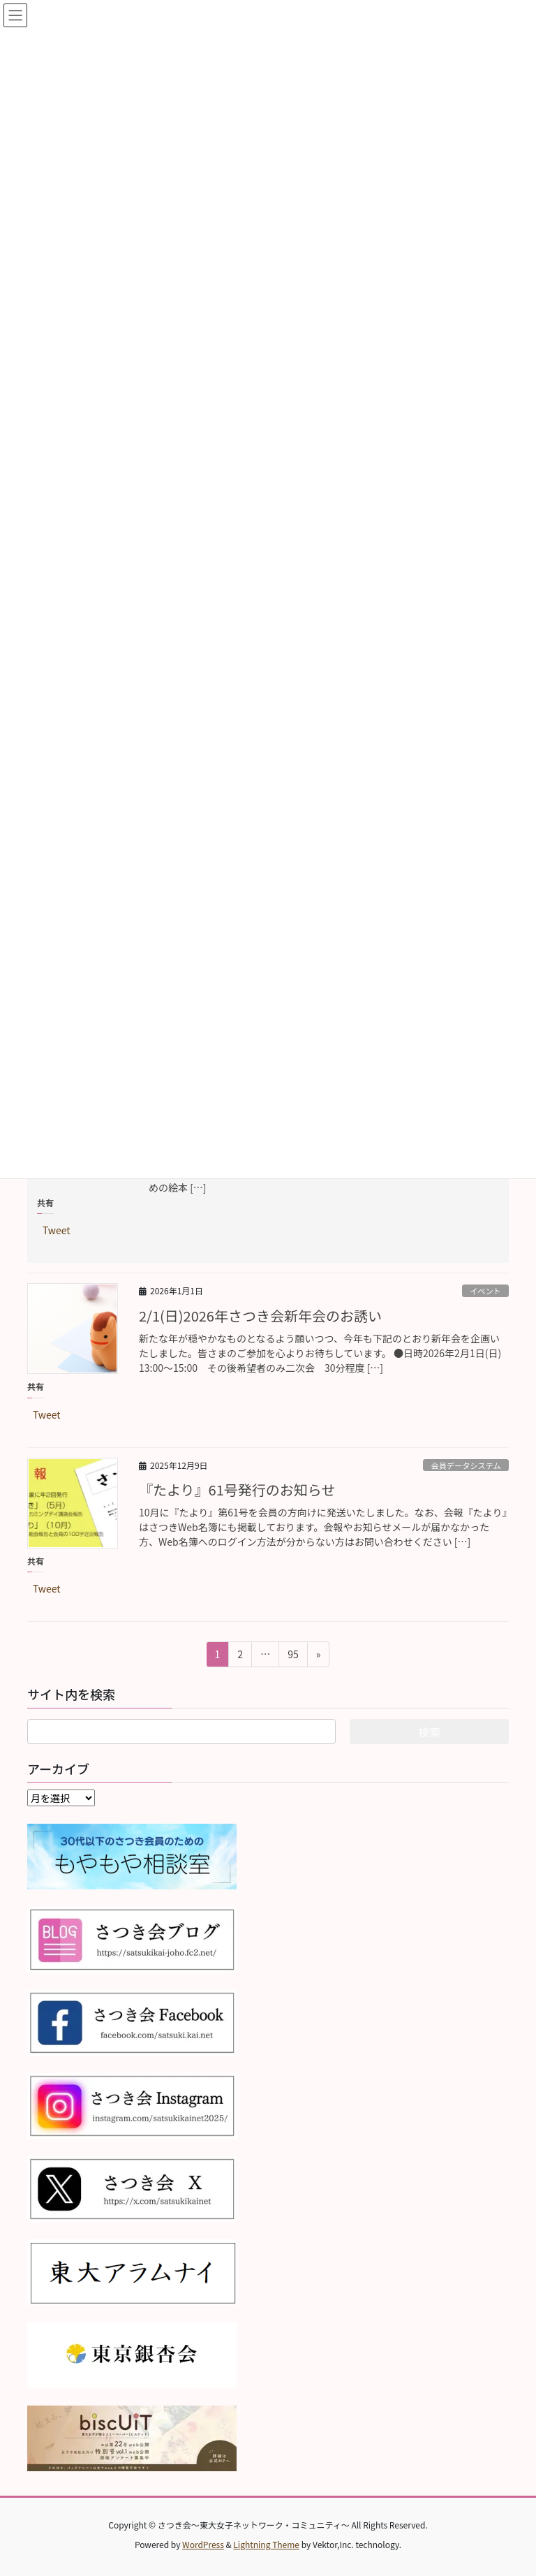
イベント (485, 1290)
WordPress (203, 2544)
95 (293, 1656)
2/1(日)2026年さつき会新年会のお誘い (260, 1315)
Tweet (56, 1229)
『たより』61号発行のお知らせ (237, 1489)
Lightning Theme (266, 2544)
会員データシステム (465, 1465)
